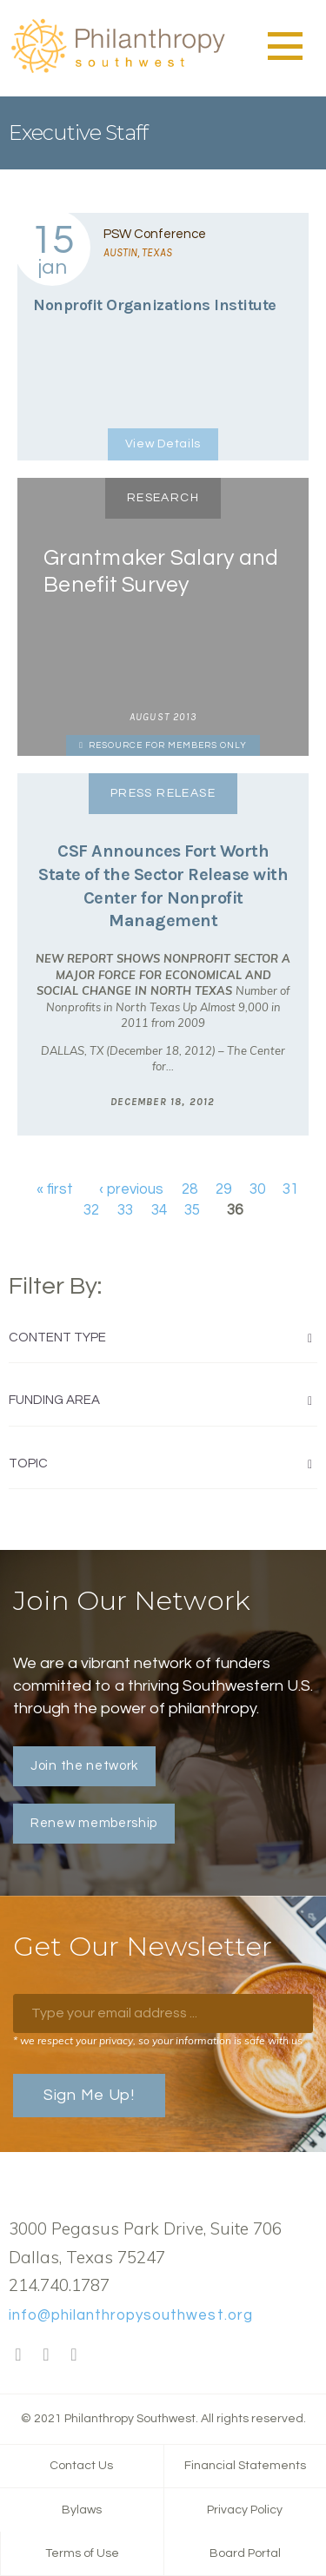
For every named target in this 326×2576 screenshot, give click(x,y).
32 (91, 1210)
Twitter (46, 2355)
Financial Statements (245, 2466)
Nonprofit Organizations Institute (154, 305)
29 (223, 1189)
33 (125, 1210)
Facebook (18, 2355)
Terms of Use (82, 2553)
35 (192, 1210)
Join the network (84, 1765)
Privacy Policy (245, 2510)
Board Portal (245, 2553)
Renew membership (93, 1823)
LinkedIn (73, 2355)
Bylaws (82, 2510)
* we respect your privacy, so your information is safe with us (158, 2040)
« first (55, 1189)
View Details (163, 444)
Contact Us (81, 2466)
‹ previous (131, 1189)
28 (189, 1189)
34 (159, 1210)
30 (257, 1189)
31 (290, 1189)
